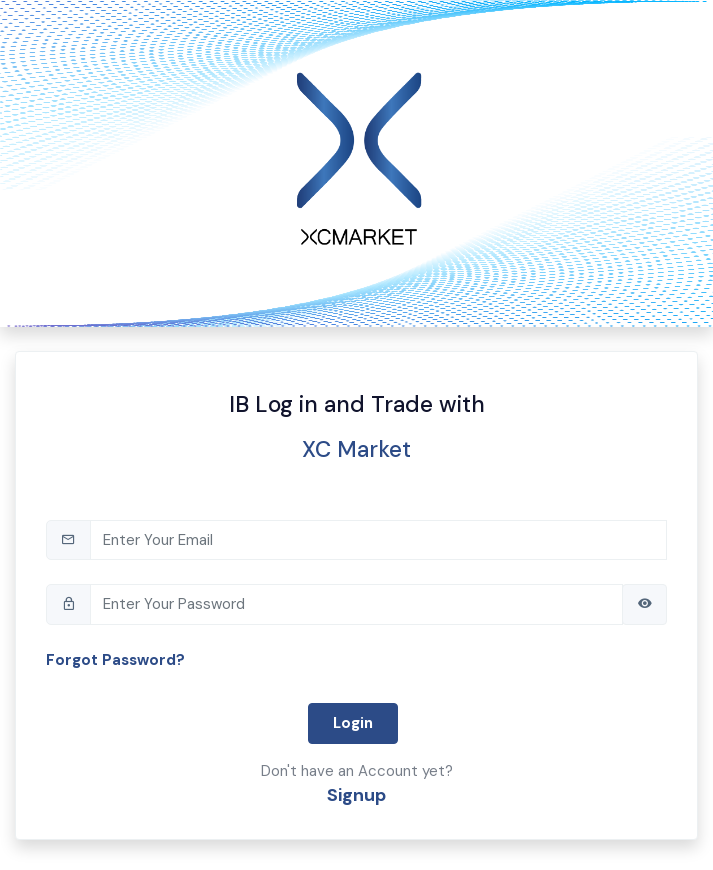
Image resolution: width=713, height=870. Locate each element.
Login (353, 723)
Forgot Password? (115, 660)
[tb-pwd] (356, 604)
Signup (356, 795)
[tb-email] (378, 540)
